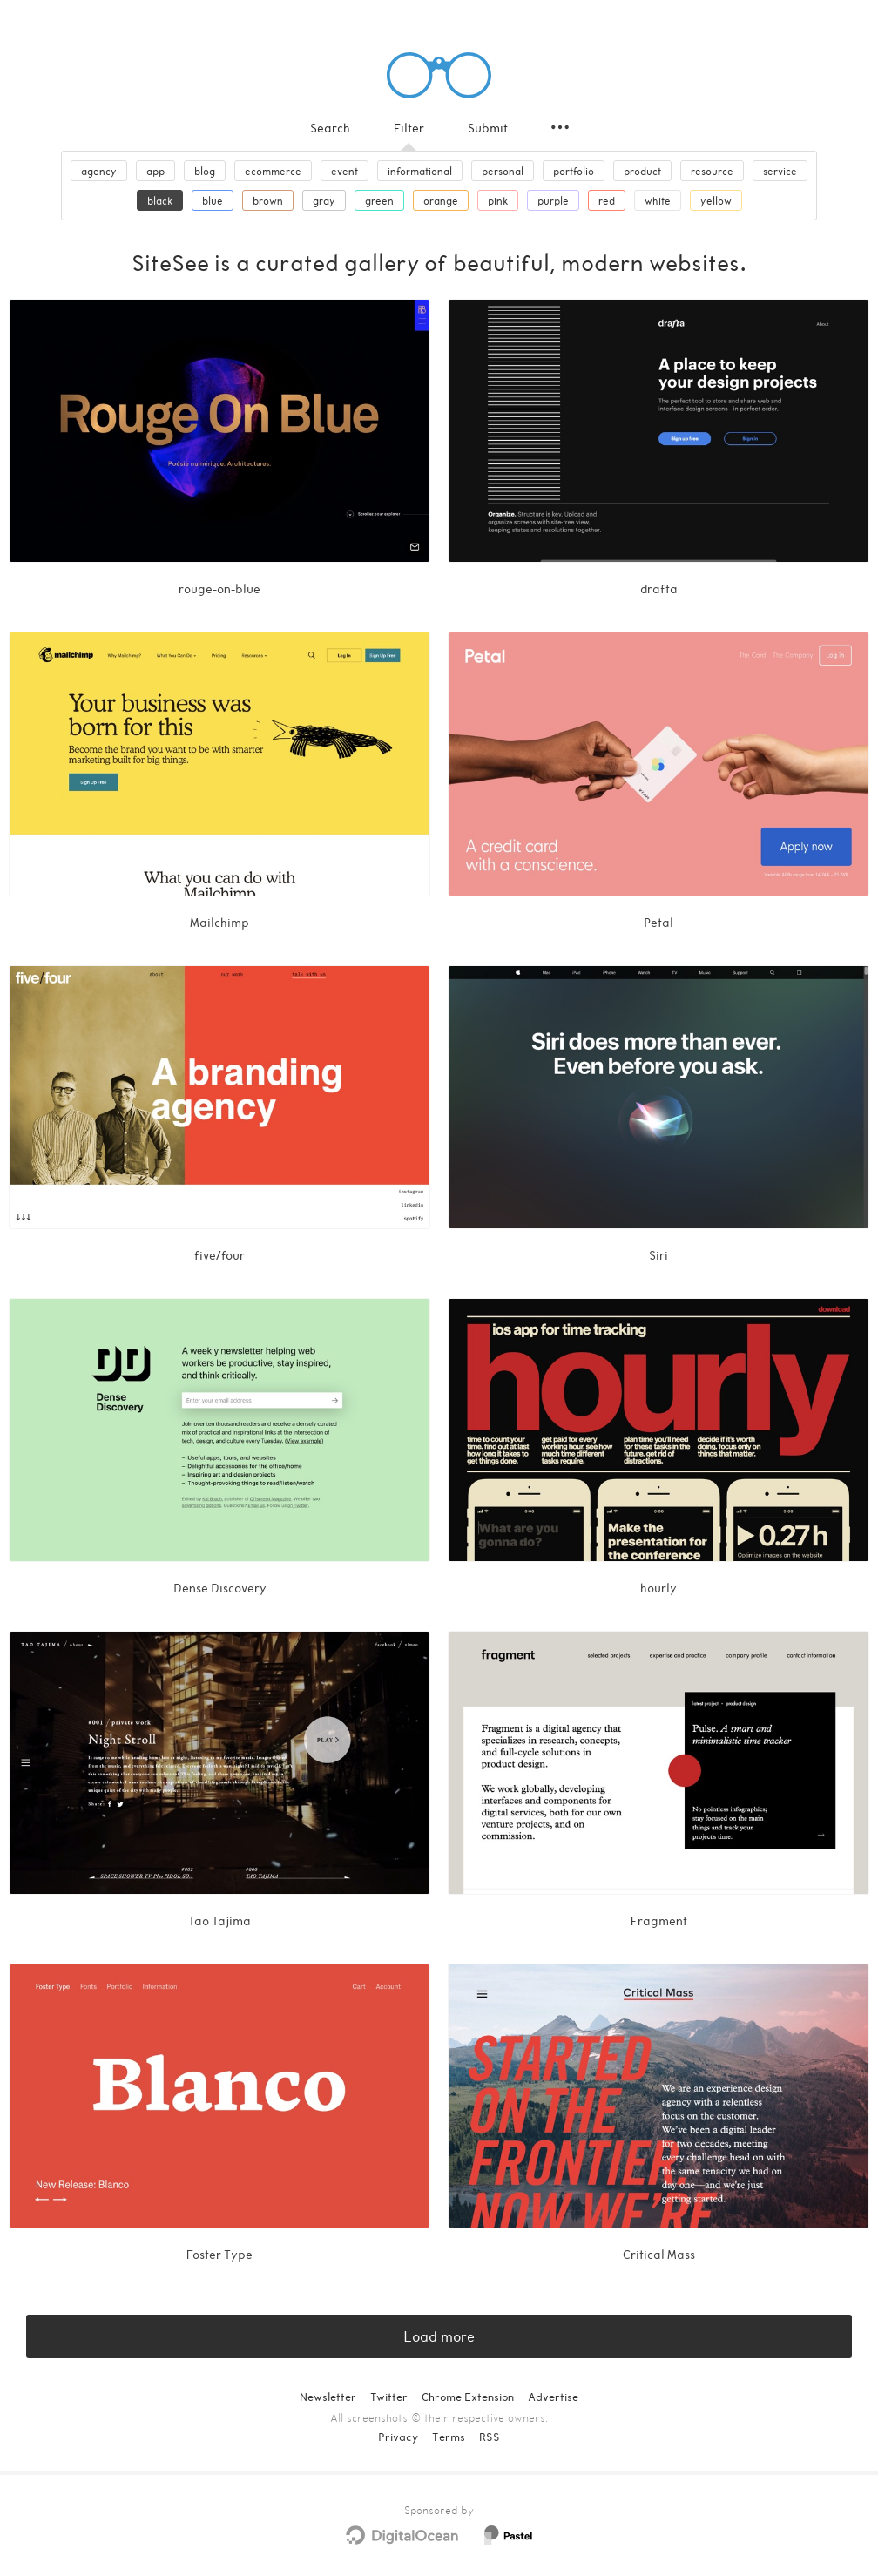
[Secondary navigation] (560, 127)
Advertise (553, 2396)
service (780, 171)
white (658, 200)
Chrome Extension (468, 2396)
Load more (439, 2336)
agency (99, 171)
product (642, 171)
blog (204, 171)
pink (498, 200)
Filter (409, 127)
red (606, 200)
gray (324, 200)
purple (553, 200)
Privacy (398, 2436)
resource (712, 171)
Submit (488, 127)
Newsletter (328, 2396)
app (155, 171)
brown (268, 200)
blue (212, 200)
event (344, 171)
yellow (716, 200)
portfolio (573, 171)
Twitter (389, 2396)
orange (440, 200)
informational (420, 171)
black (159, 200)
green (379, 200)
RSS (489, 2436)
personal (502, 171)
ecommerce (273, 171)
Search (330, 127)
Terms (448, 2436)
